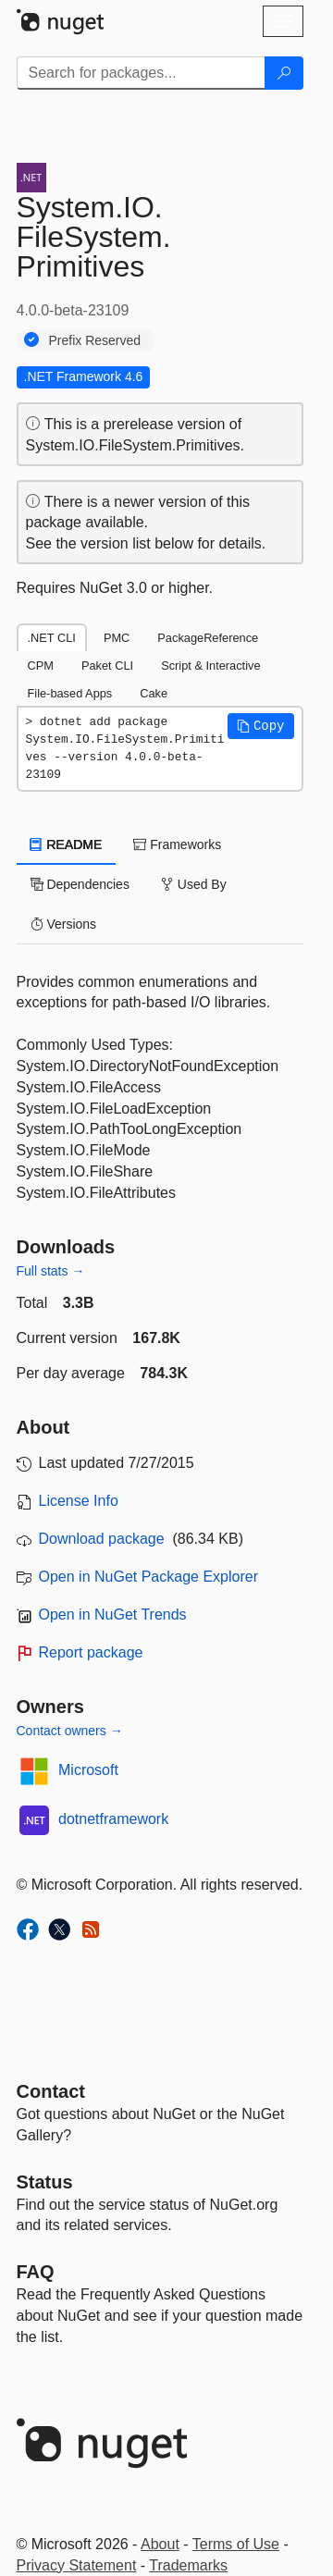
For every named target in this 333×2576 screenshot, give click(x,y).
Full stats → (51, 1270)
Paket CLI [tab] (107, 665)
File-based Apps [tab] (70, 693)
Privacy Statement (77, 2565)
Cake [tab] (153, 693)
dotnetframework (113, 1819)
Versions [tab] (64, 924)
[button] (261, 726)
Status (45, 2182)
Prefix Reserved (95, 340)
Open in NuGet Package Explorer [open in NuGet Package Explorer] (148, 1576)
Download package (102, 1539)
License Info (78, 1501)
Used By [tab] (194, 884)
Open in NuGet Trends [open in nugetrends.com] (113, 1614)
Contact (51, 2091)
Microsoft (88, 1770)
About (160, 2544)
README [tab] (67, 844)
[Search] (284, 73)
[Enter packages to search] (141, 73)
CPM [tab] (41, 665)
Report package (91, 1652)
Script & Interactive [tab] (210, 665)
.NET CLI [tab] (52, 638)
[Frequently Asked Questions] (36, 2272)
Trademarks (188, 2565)
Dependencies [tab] (80, 884)
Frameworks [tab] (177, 844)
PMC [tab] (117, 638)
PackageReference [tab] (207, 638)
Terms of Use (235, 2544)
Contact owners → (70, 1730)
